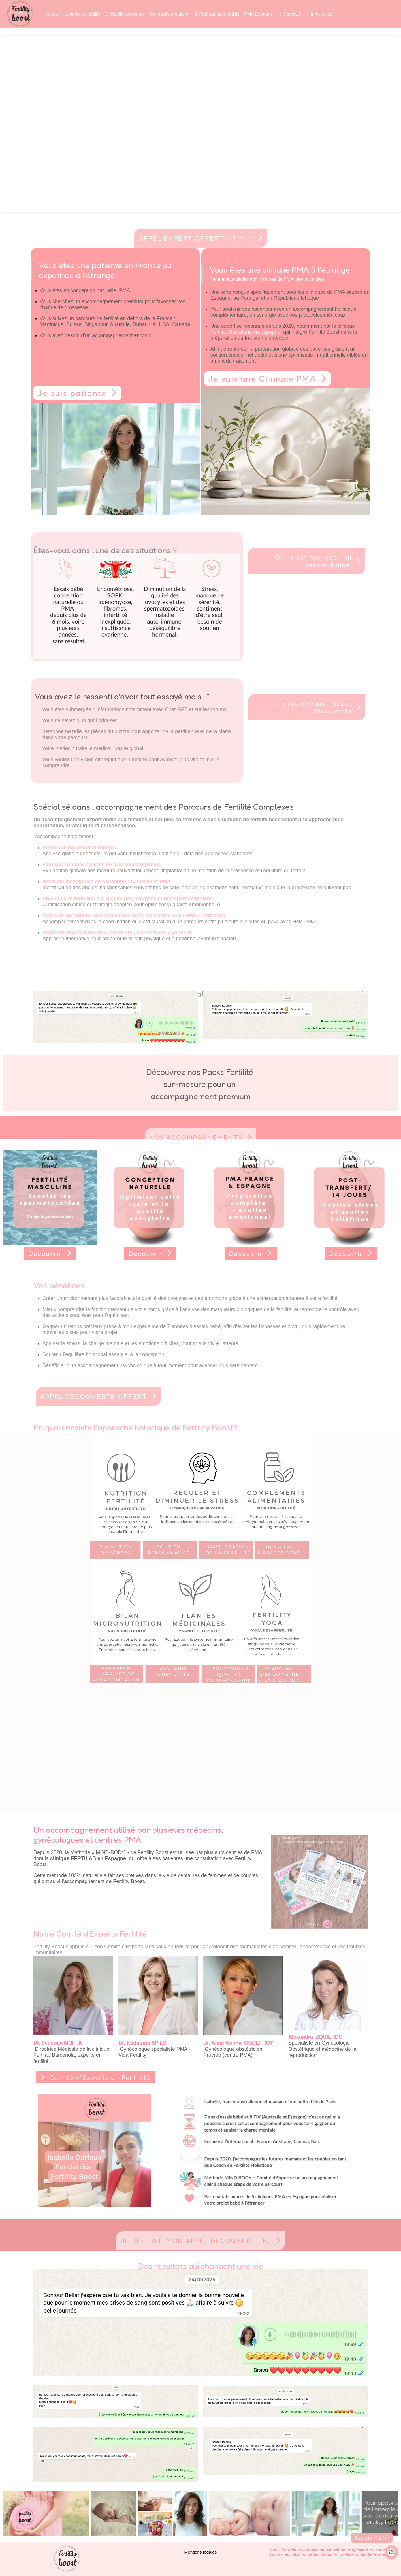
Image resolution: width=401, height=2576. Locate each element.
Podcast (292, 14)
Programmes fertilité (219, 14)
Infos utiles (321, 14)
